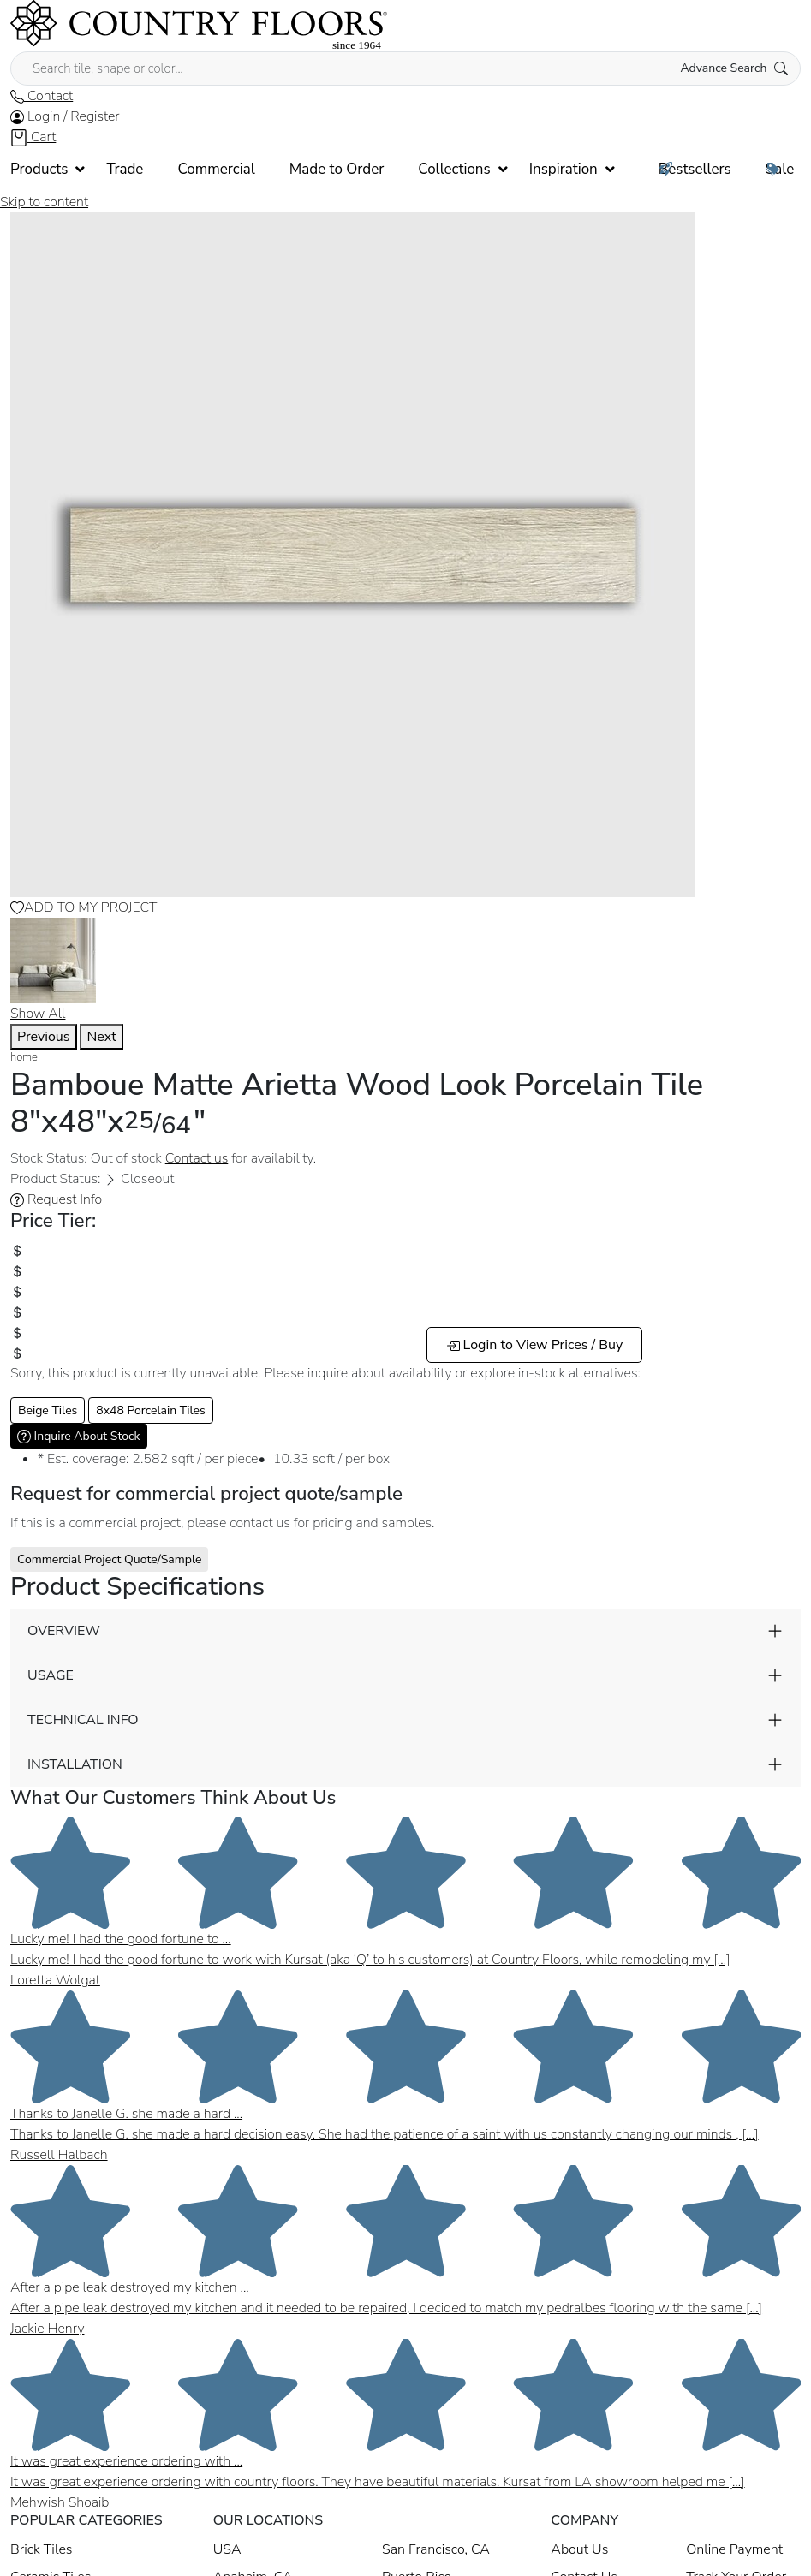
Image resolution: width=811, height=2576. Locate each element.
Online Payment (734, 2549)
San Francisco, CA (436, 2549)
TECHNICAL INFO (82, 1719)
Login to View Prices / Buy (534, 1345)
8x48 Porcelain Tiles (151, 1410)
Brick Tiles (41, 2549)
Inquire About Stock (78, 1436)
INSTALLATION (74, 1764)
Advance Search (734, 68)
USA (227, 2549)
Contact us (197, 1158)
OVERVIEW (63, 1630)
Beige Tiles (47, 1410)
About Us (579, 2549)
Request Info (56, 1199)
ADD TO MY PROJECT (83, 907)
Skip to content (44, 202)
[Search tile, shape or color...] (405, 68)
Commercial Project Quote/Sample (109, 1559)
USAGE (50, 1675)
